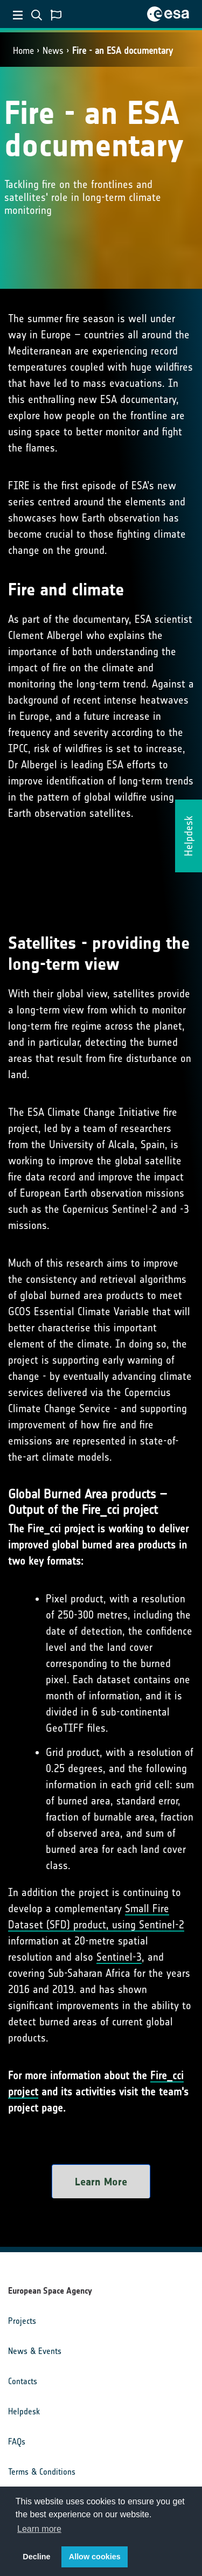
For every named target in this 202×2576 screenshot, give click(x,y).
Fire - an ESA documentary (122, 50)
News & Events (34, 2351)
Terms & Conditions (41, 2472)
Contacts (22, 2381)
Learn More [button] (101, 2181)
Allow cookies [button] (95, 2556)
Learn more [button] (39, 2528)
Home (23, 50)
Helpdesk (24, 2411)
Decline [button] (36, 2556)
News (53, 50)
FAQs (16, 2441)
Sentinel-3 (119, 1956)
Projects (22, 2321)
